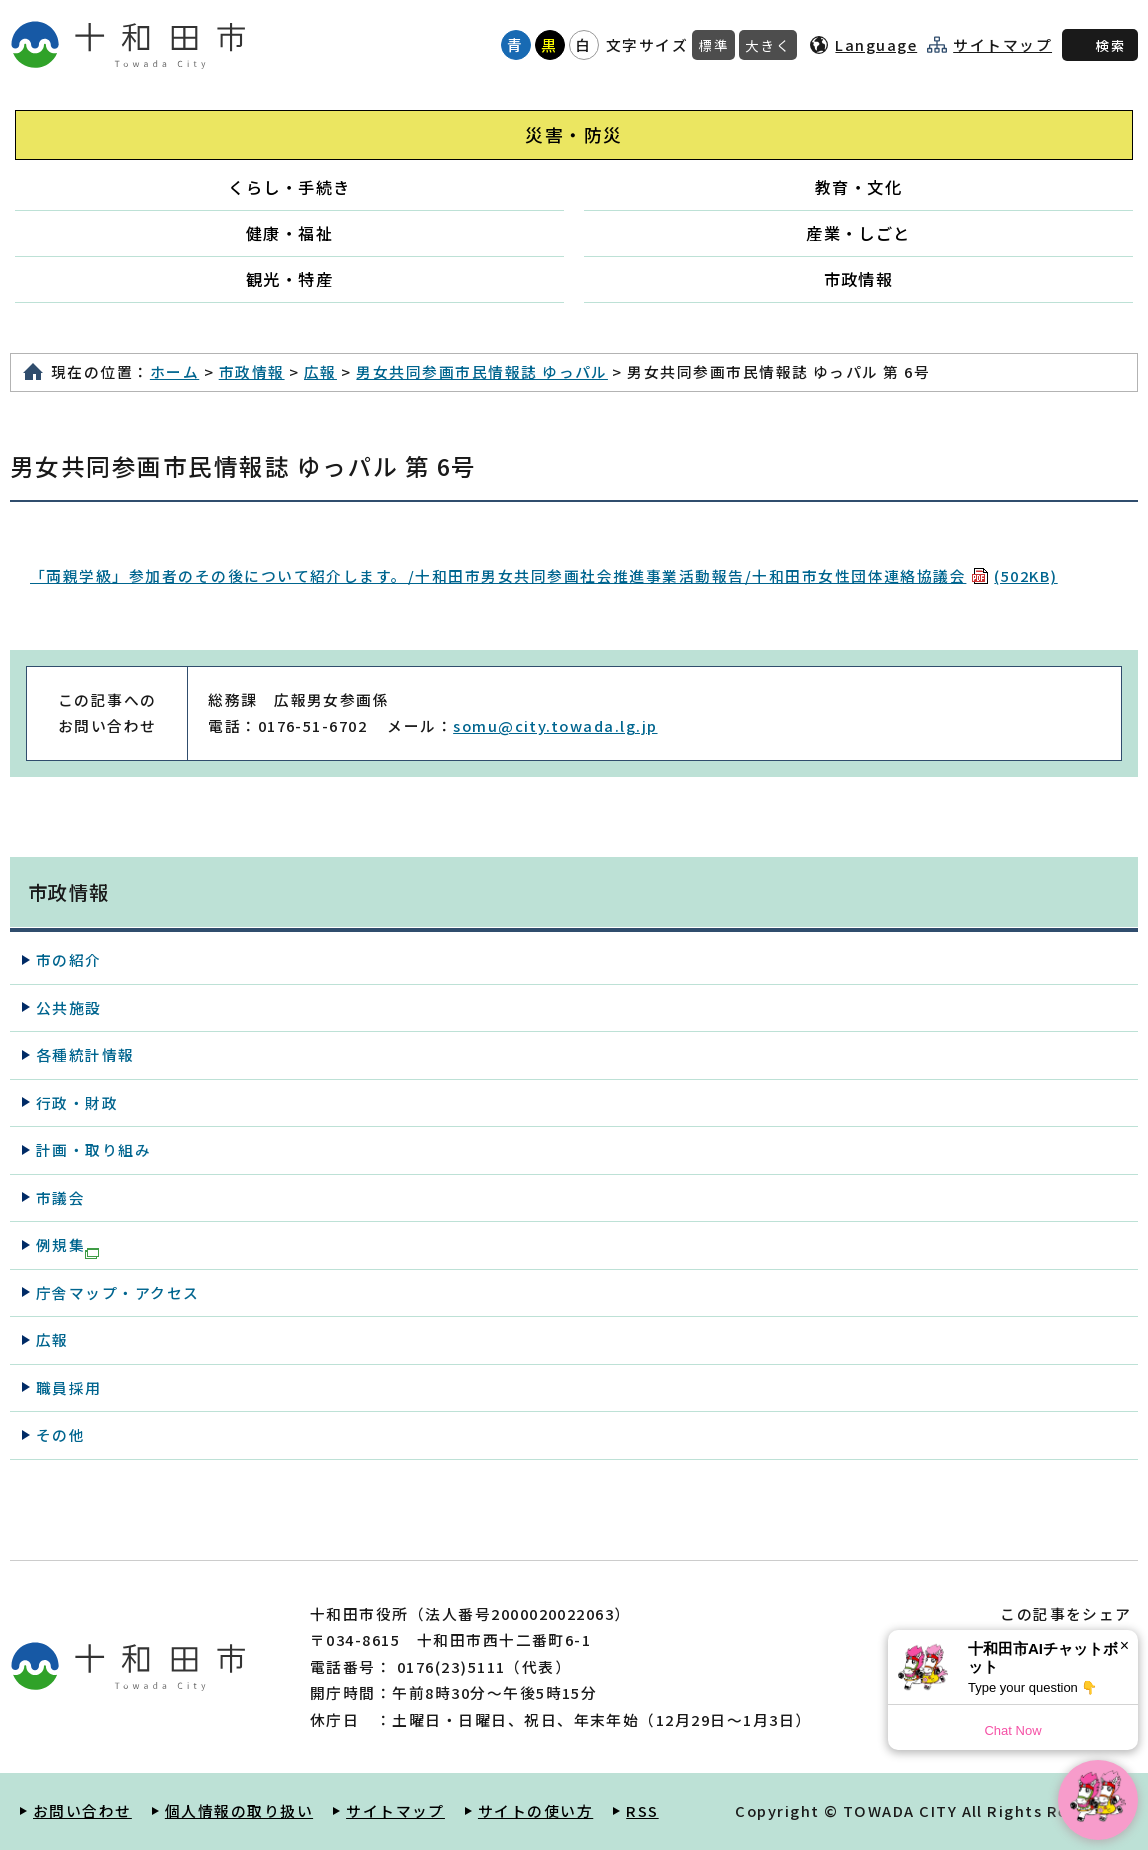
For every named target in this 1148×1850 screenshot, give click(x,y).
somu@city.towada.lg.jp (555, 725)
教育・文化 (858, 187)
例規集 (67, 1246)
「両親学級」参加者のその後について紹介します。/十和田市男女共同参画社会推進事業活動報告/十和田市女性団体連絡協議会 (544, 575)
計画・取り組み (93, 1149)
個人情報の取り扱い (239, 1810)
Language (876, 44)
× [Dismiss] (1124, 1645)
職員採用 (69, 1387)
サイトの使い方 (535, 1810)
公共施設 (69, 1007)
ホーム (174, 371)
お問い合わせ (82, 1810)
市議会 (60, 1197)
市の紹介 (69, 959)
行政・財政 (77, 1102)
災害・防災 (573, 134)
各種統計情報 (85, 1054)
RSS (642, 1810)
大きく (768, 45)
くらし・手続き (289, 187)
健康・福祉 (289, 233)
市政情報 (859, 279)
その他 (60, 1434)
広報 (320, 371)
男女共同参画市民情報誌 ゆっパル (482, 371)
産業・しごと (858, 233)
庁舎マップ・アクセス (118, 1292)
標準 (713, 45)
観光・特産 (289, 279)
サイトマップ (1002, 45)
